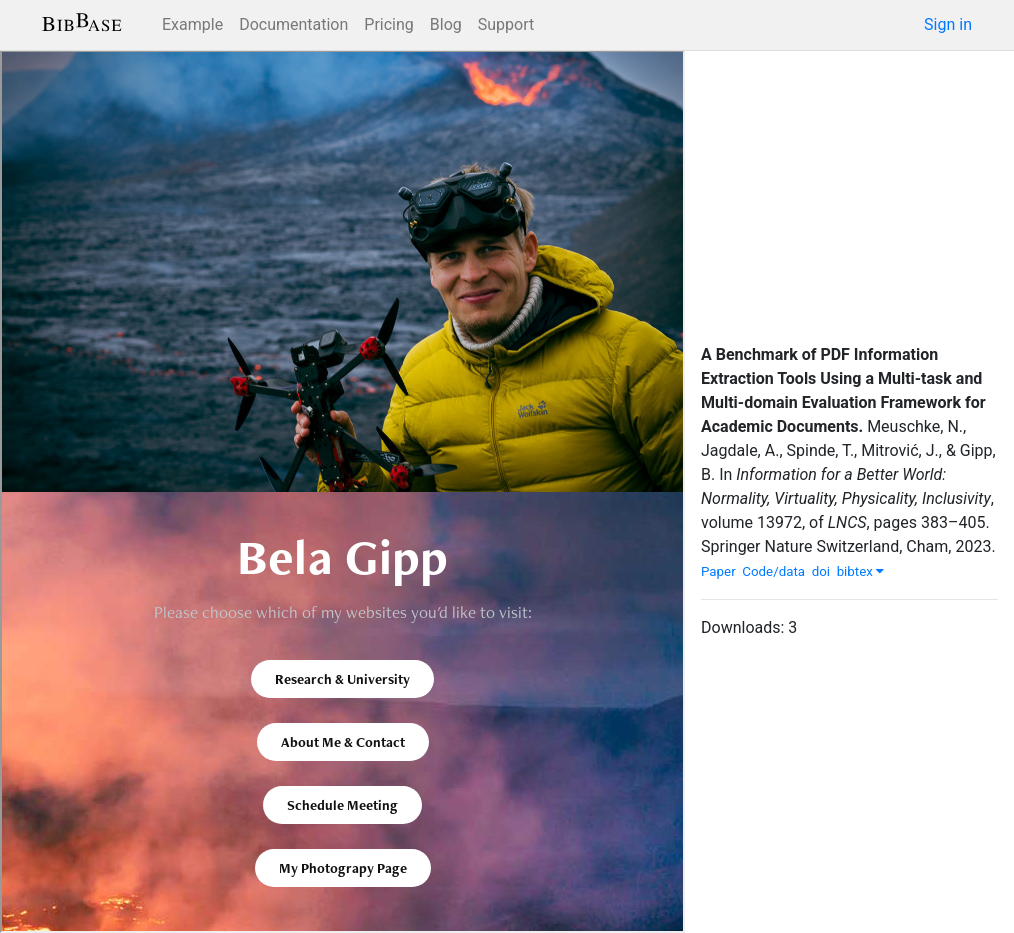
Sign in (948, 24)
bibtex (861, 571)
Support (506, 24)
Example (192, 24)
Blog (446, 24)
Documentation (293, 24)
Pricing (389, 24)
